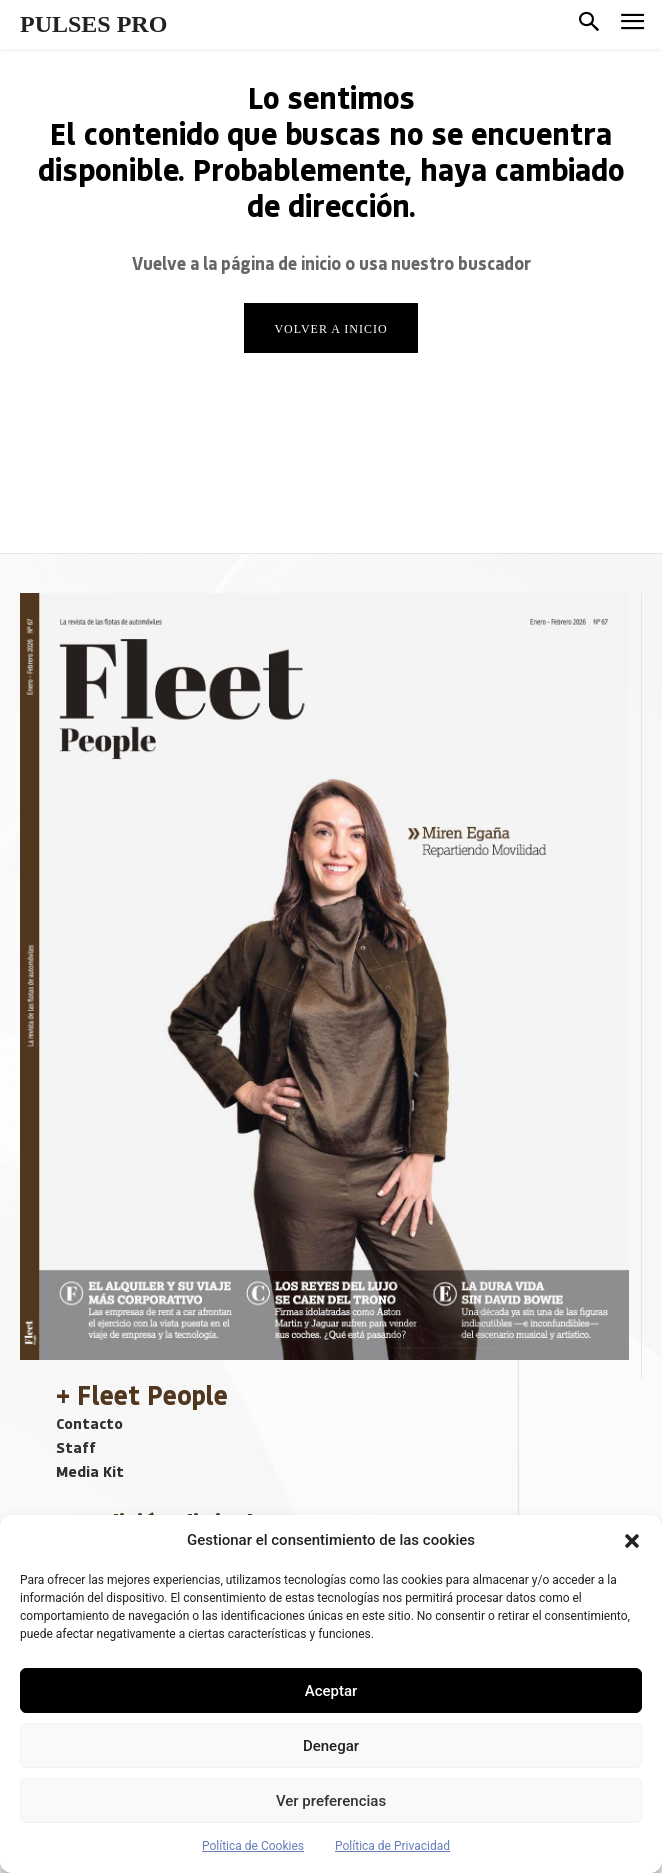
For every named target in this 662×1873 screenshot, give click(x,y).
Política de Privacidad (392, 1846)
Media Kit (90, 1471)
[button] (632, 1541)
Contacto (89, 1423)
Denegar (331, 1746)
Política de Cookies (253, 1846)
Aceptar (331, 1691)
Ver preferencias (331, 1801)
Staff (76, 1447)
